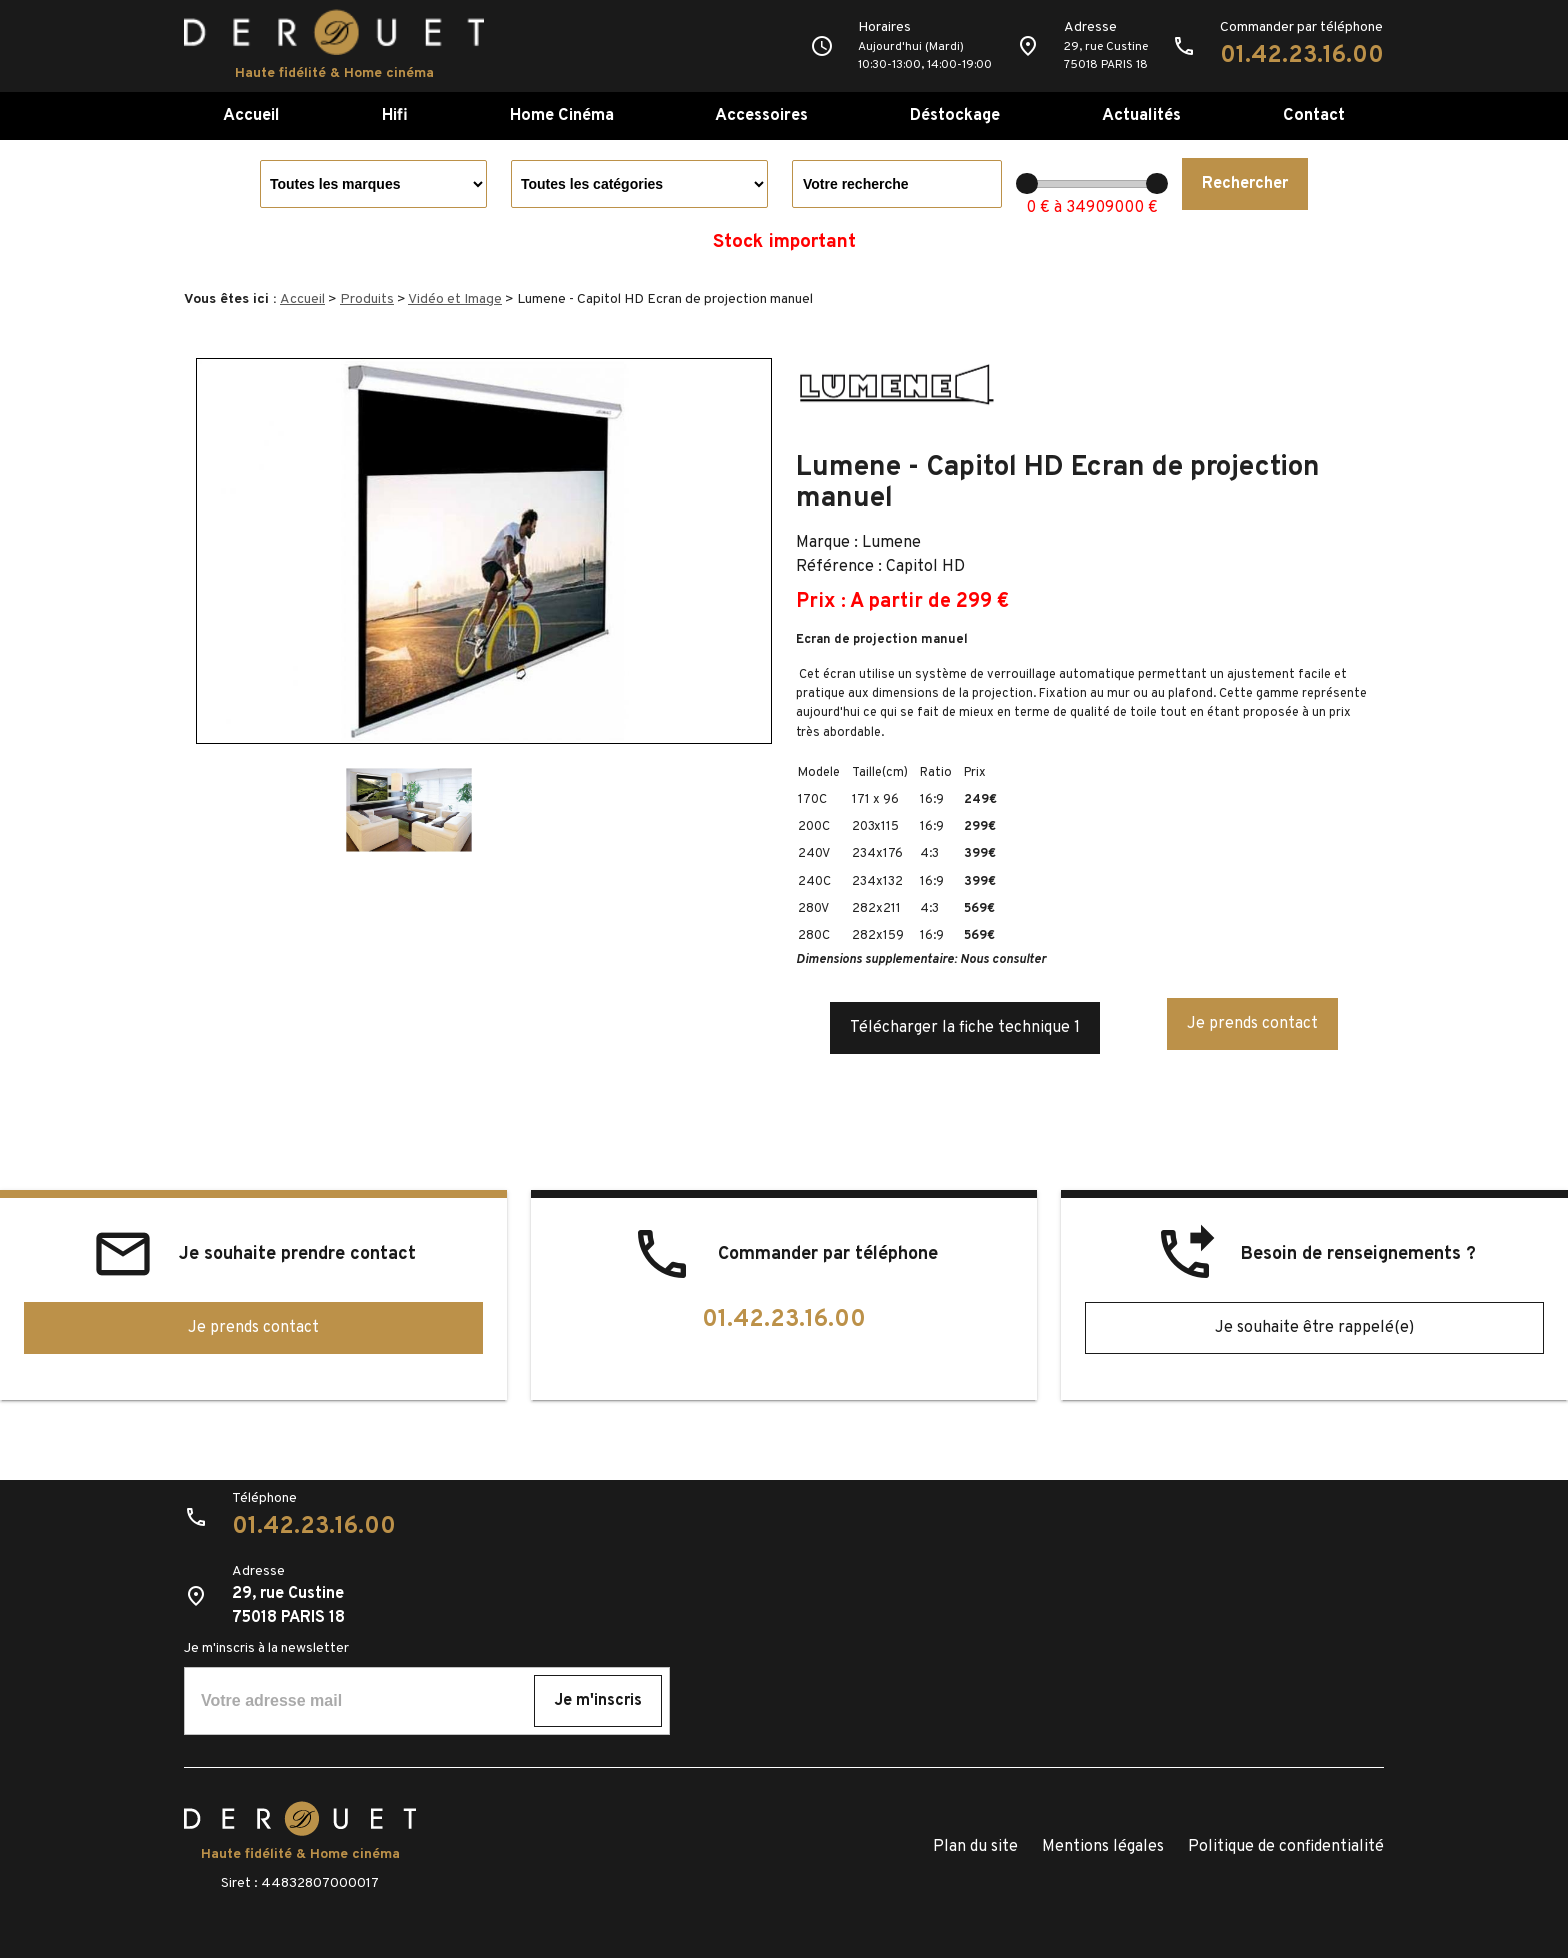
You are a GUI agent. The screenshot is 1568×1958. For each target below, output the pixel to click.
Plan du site (975, 1847)
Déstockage (955, 115)
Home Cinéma (562, 115)
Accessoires (761, 115)
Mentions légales (1103, 1847)
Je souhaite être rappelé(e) (1314, 1328)
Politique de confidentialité (1286, 1847)
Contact (1314, 115)
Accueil (251, 115)
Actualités (1141, 115)
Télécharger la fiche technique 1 (965, 1028)
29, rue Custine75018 (1106, 56)
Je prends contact (1252, 1024)
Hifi (395, 115)
